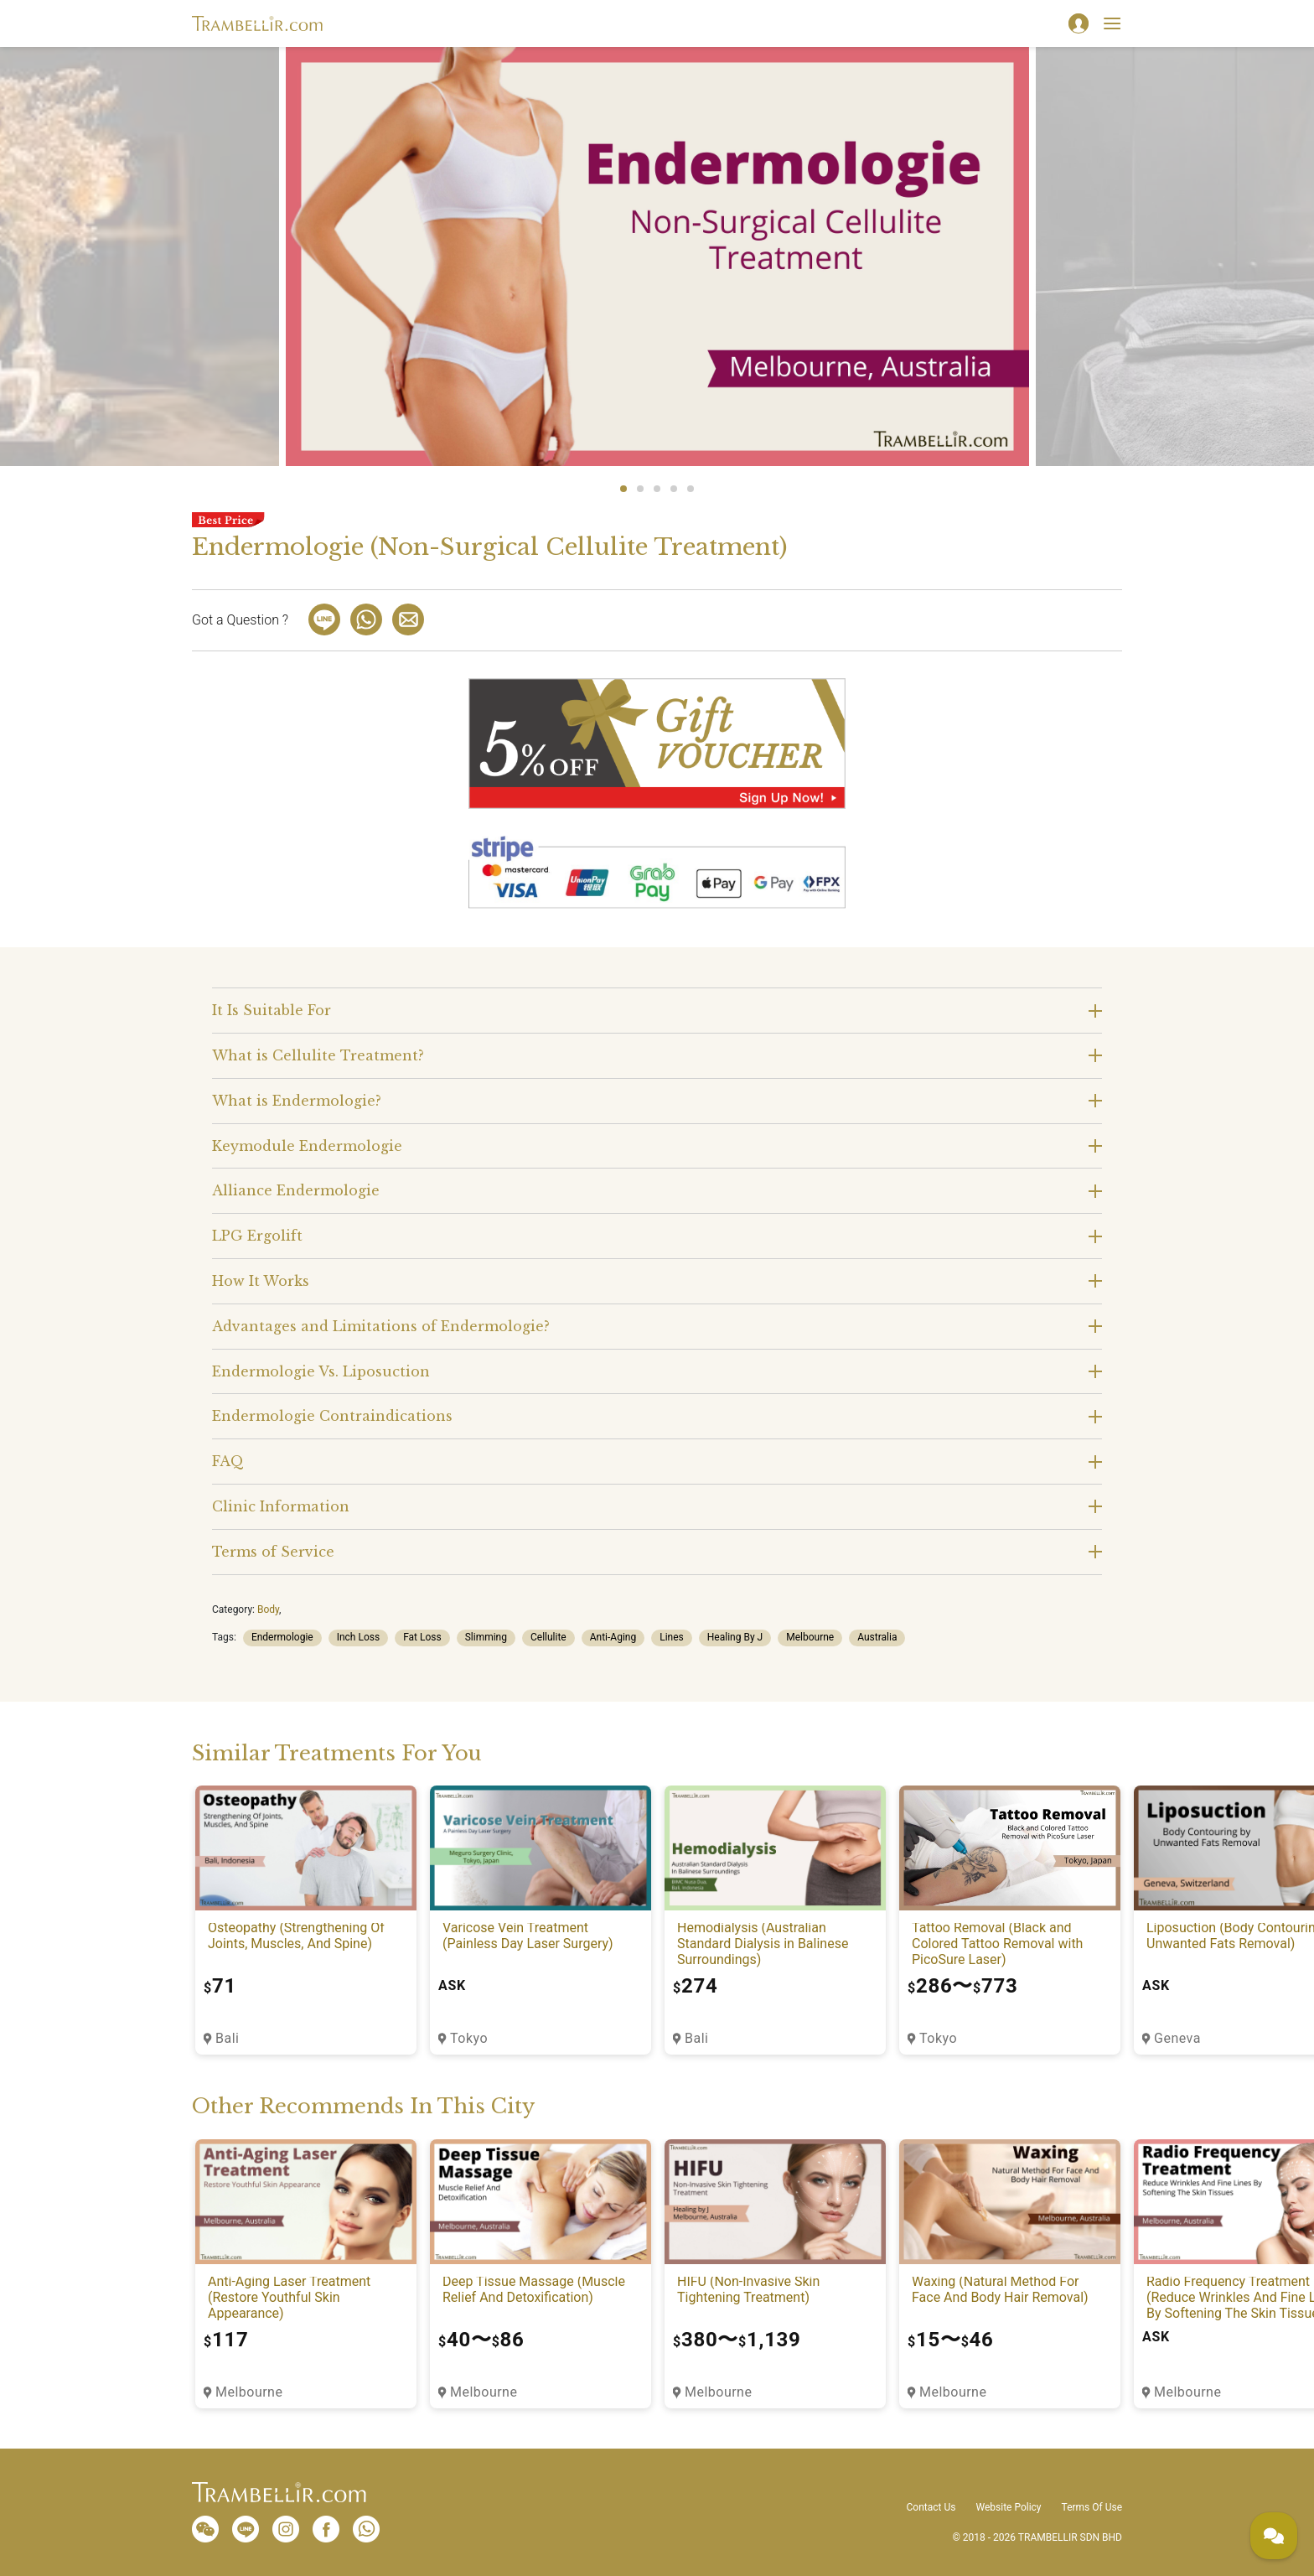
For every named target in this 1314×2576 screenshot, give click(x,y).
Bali (227, 2038)
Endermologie (282, 1637)
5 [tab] (690, 488)
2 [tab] (640, 488)
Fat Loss (422, 1637)
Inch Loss (358, 1637)
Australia (877, 1637)
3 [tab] (657, 488)
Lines (672, 1637)
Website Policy (1008, 2507)
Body (268, 1609)
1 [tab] (623, 488)
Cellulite (548, 1637)
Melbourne (810, 1637)
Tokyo (469, 2038)
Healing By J (735, 1637)
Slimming (486, 1637)
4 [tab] (673, 488)
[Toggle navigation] (1112, 23)
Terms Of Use (1092, 2507)
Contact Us (931, 2507)
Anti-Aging (613, 1637)
